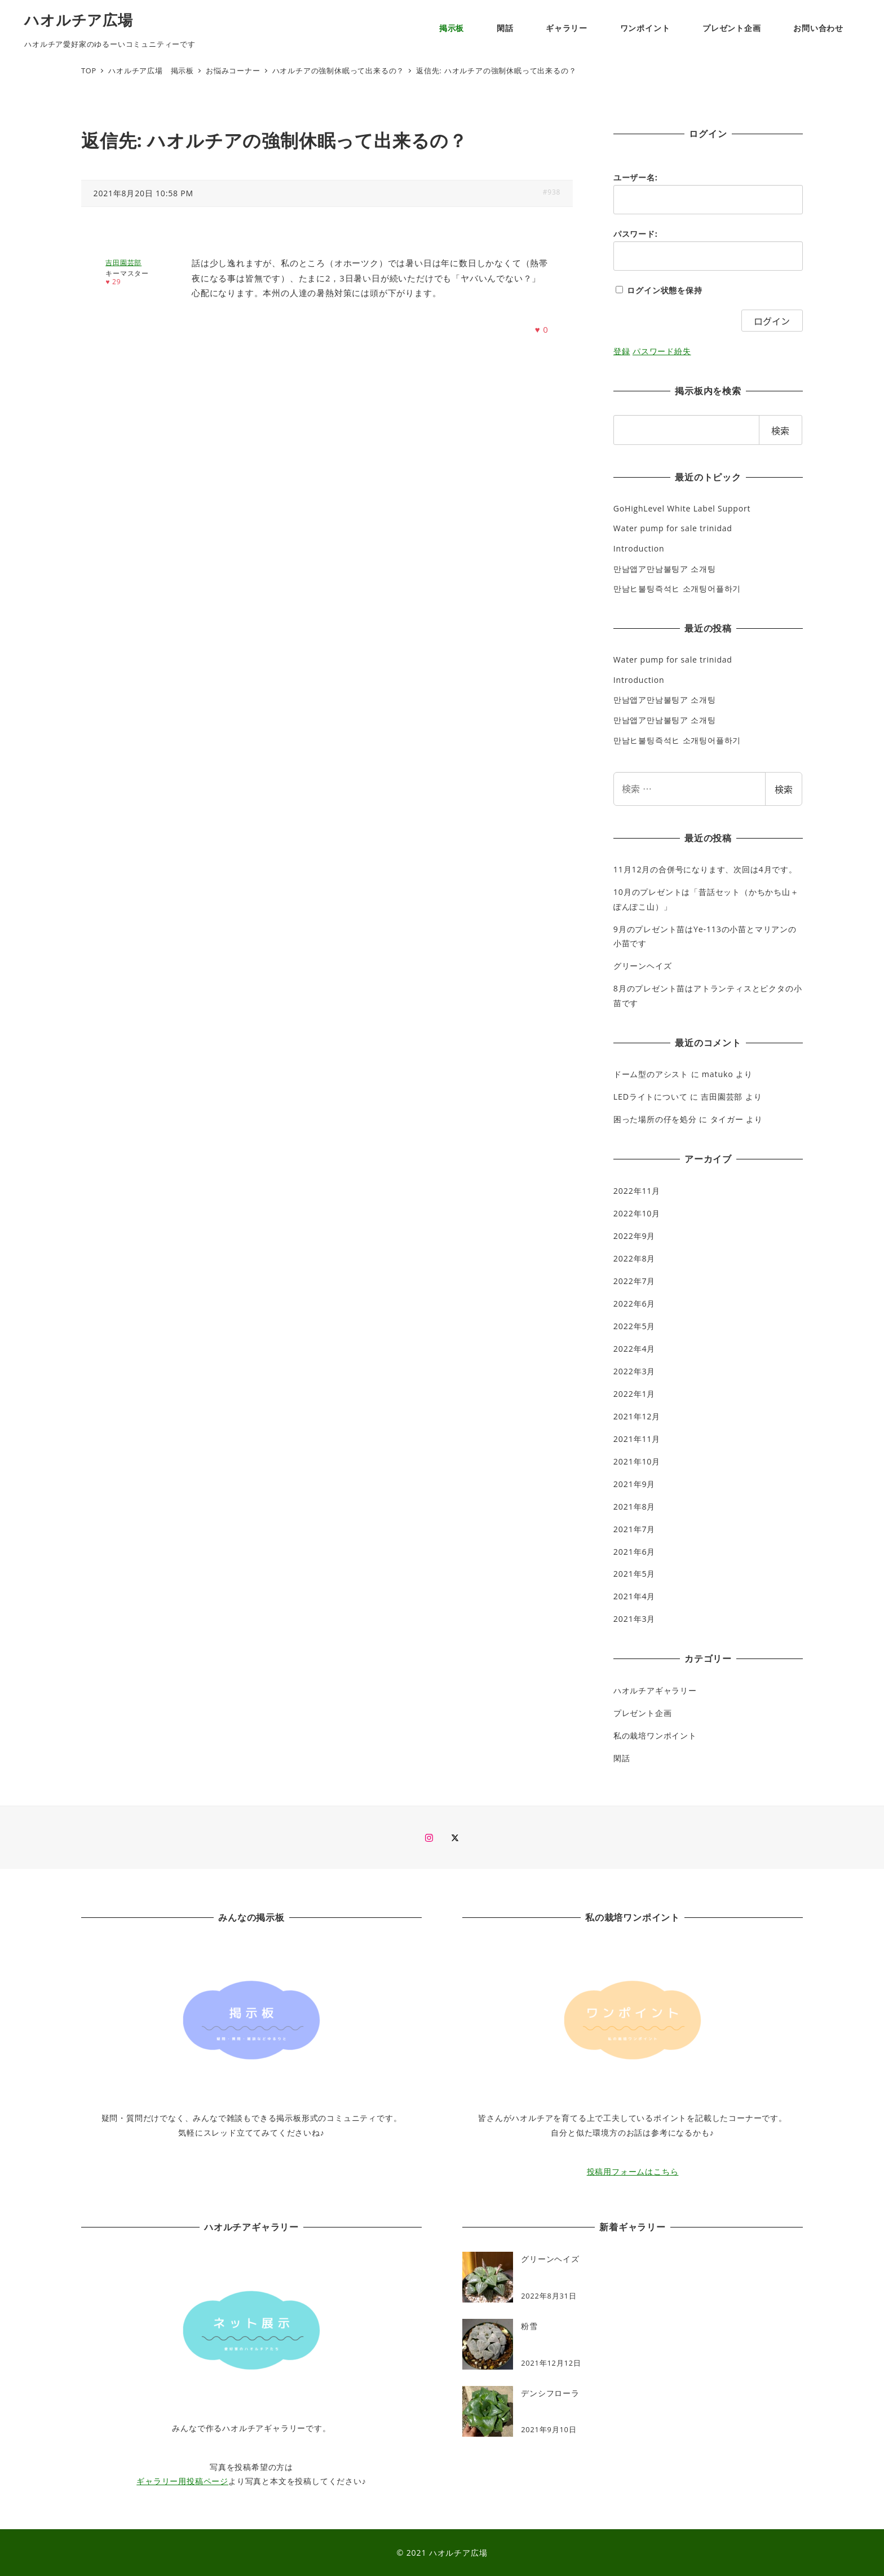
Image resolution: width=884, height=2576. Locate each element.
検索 (784, 789)
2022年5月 (634, 1326)
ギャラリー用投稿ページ (182, 2481)
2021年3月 (634, 1618)
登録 (621, 351)
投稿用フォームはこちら (633, 2171)
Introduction (639, 548)
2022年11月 (636, 1190)
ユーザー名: (635, 177)
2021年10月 (636, 1461)
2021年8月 (634, 1506)
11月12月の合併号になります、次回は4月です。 (705, 869)
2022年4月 (634, 1348)
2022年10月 (636, 1213)
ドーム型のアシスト (650, 1074)
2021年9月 (634, 1484)
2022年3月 (634, 1371)
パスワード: (635, 233)
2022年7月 (634, 1281)
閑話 (621, 1758)
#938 (552, 192)
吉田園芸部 (721, 1096)
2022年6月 (634, 1303)
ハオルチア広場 (78, 20)
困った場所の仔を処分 (655, 1119)
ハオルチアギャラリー (655, 1690)
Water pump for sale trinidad (672, 528)
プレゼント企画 (642, 1713)
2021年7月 (634, 1529)
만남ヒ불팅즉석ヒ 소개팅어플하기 (677, 588)
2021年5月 (634, 1573)
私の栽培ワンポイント (655, 1735)
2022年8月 (634, 1258)
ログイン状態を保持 (664, 290)
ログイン (772, 321)
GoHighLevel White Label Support (681, 508)
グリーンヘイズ (642, 965)
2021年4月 (634, 1596)
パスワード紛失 (662, 351)
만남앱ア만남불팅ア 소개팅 (664, 568)
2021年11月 (636, 1438)
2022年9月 (634, 1235)
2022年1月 (634, 1393)
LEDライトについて (650, 1096)
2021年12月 (636, 1416)
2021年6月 (634, 1551)
